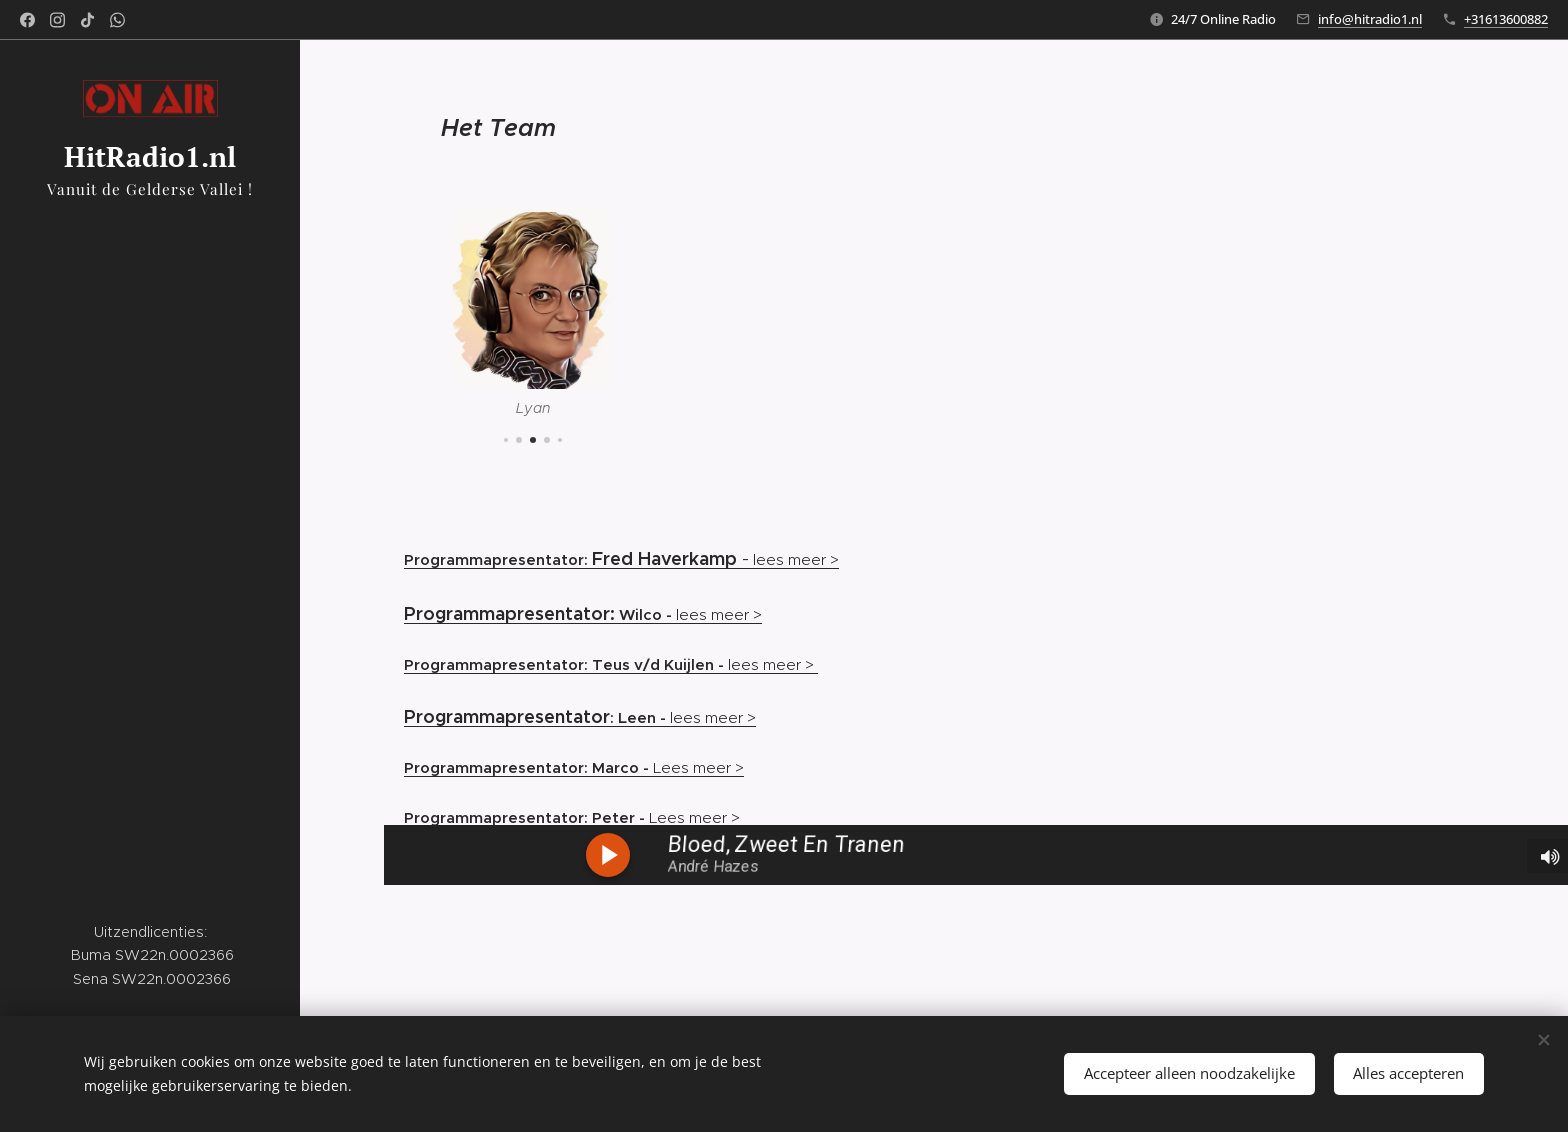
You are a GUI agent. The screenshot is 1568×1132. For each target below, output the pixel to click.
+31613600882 (1506, 19)
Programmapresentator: (498, 559)
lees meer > (715, 559)
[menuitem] (150, 476)
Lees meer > (574, 767)
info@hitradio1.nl (1370, 19)
